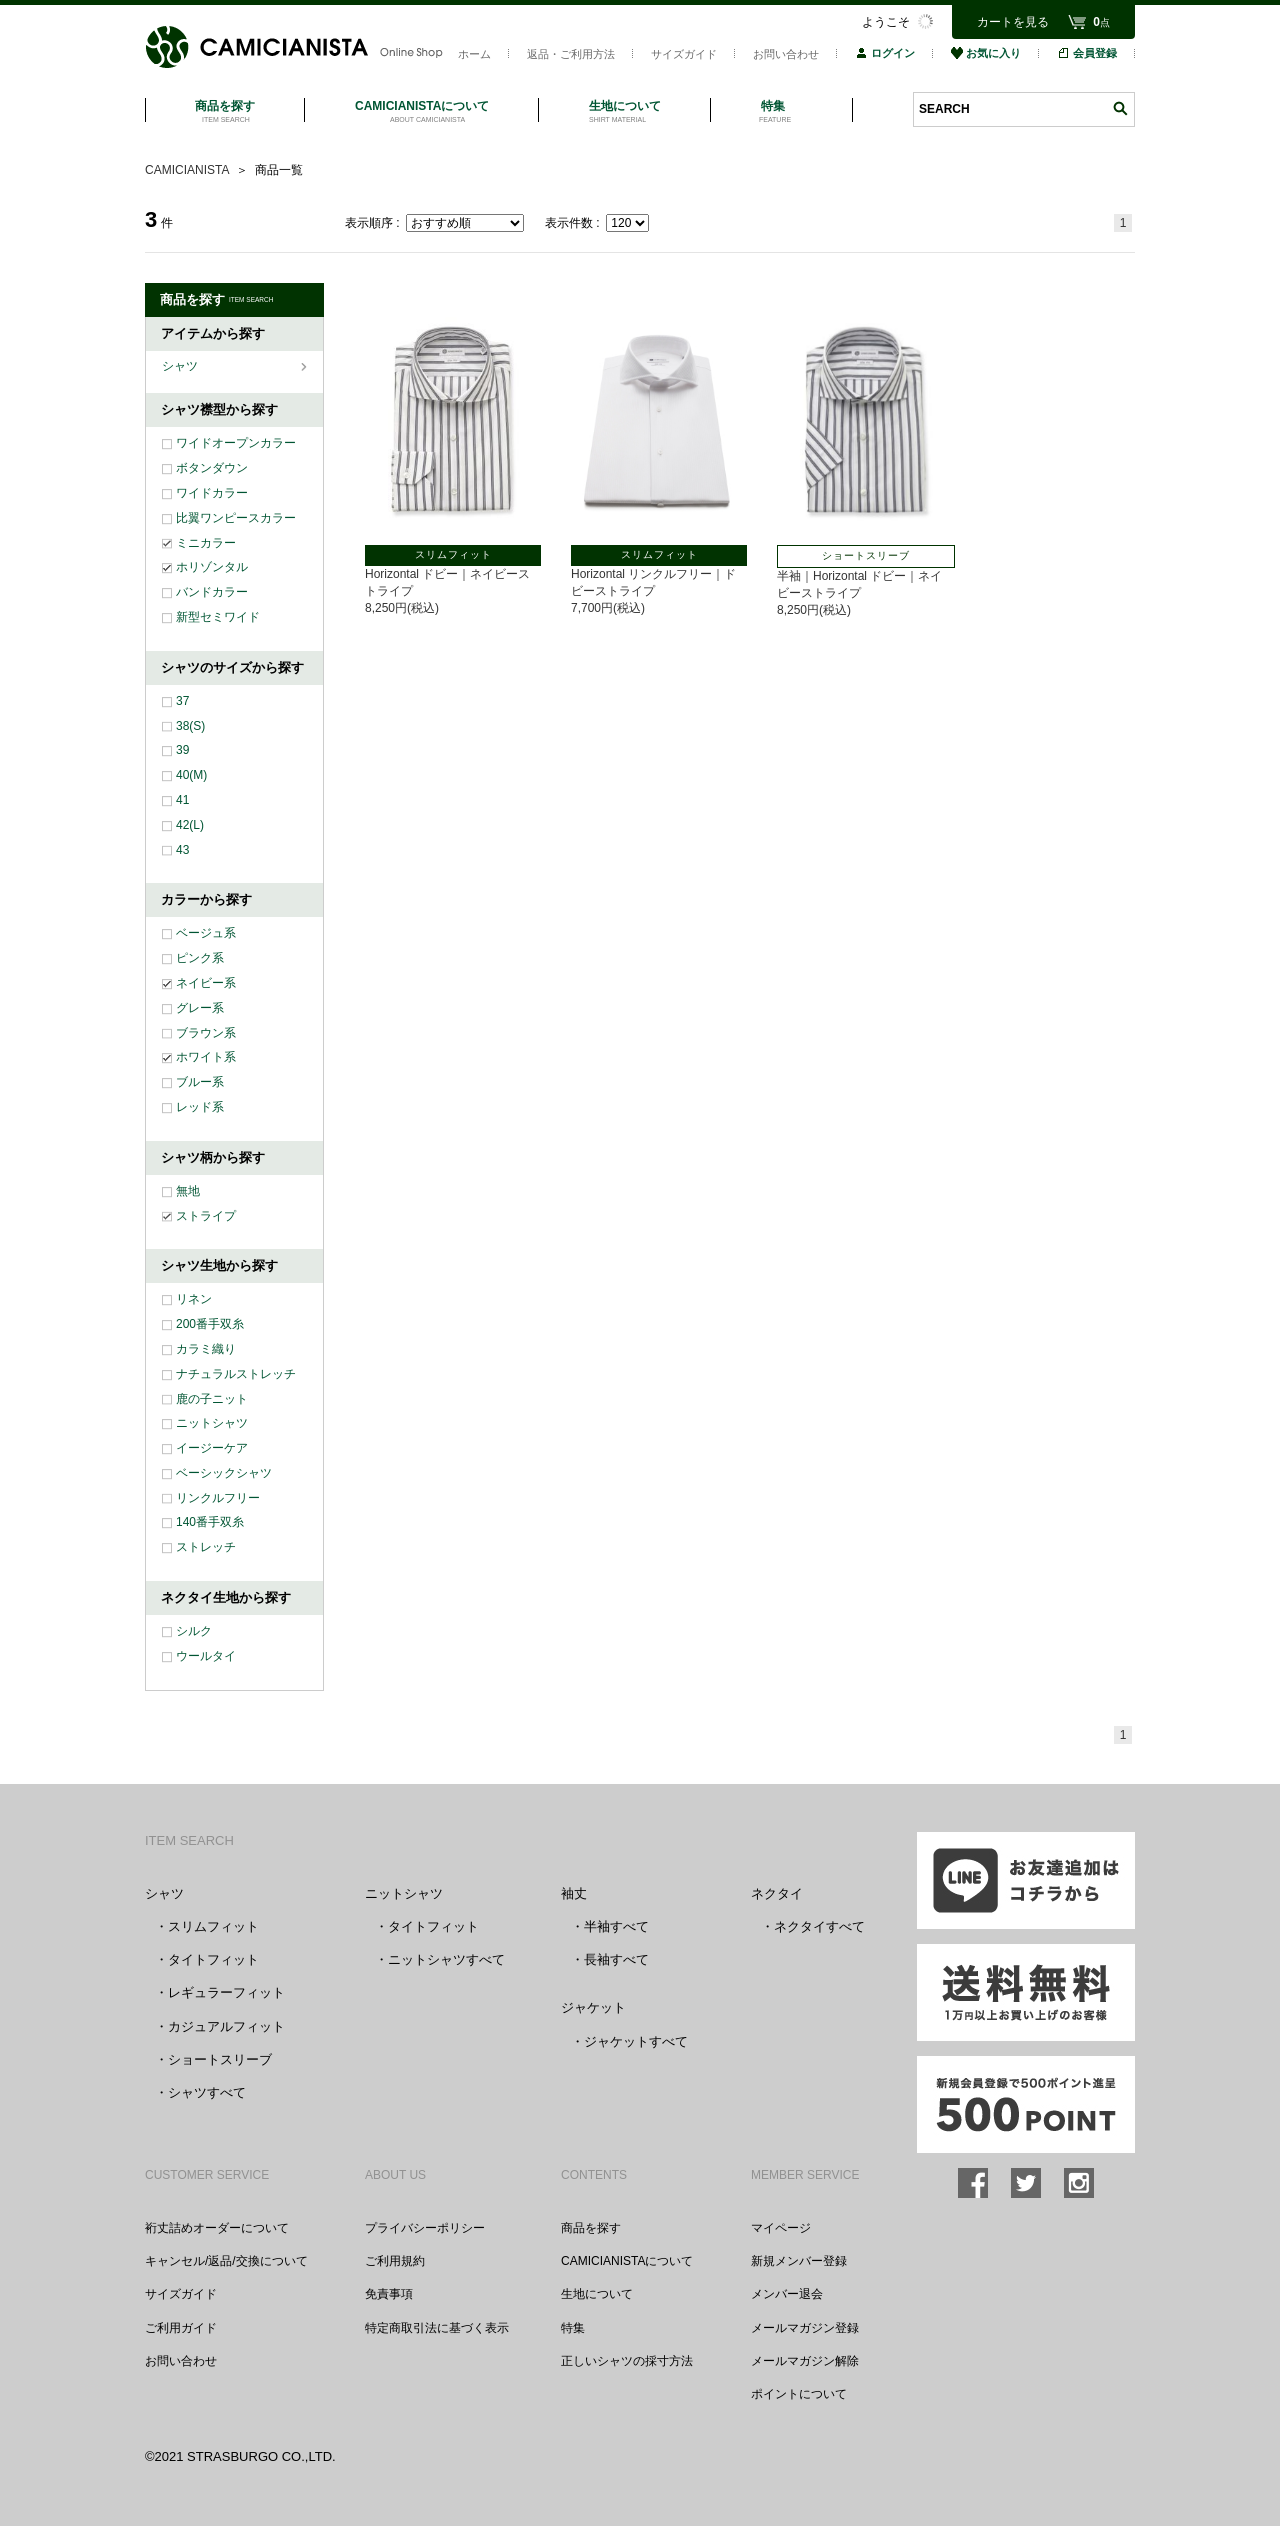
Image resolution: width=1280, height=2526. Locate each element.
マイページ (781, 2228)
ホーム (474, 54)
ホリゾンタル (212, 567)
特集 (573, 2328)
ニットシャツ (212, 1423)
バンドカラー (212, 592)
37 (182, 701)
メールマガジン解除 (805, 2361)
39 (182, 750)
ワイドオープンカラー (236, 443)
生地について (597, 2294)
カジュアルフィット (226, 2026)
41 (182, 800)
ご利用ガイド (181, 2328)
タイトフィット (213, 1959)
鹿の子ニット (212, 1399)
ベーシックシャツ (224, 1473)
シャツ (181, 366)
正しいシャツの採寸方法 (627, 2361)
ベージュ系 (206, 933)
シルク (194, 1631)
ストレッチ (206, 1547)
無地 (188, 1191)
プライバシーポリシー (425, 2228)
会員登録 (1087, 53)
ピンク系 (200, 958)
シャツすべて (207, 2092)
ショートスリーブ (220, 2059)
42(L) (190, 825)
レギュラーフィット (226, 1992)
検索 (1120, 108)
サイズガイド (684, 54)
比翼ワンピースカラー (236, 518)
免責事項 (389, 2294)
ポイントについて (799, 2394)
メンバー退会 (787, 2294)
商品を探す (591, 2228)
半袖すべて (616, 1926)
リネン (194, 1299)
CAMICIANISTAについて (627, 2261)
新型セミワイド (218, 617)
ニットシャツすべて (446, 1959)
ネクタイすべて (819, 1926)
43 (182, 850)
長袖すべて (616, 1959)
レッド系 (200, 1107)
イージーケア (212, 1448)
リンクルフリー (218, 1498)
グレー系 (200, 1008)
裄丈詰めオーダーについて (217, 2228)
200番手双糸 (210, 1324)
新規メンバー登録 (799, 2261)
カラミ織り (206, 1349)
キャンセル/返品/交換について (226, 2261)
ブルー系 (200, 1082)
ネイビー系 (206, 983)
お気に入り (986, 53)
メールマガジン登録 (805, 2328)
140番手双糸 (210, 1522)
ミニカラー (206, 543)
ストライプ (206, 1216)
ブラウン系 (206, 1033)
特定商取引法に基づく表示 (437, 2328)
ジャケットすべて (636, 2041)
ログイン (885, 53)
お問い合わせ (786, 54)
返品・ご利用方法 (571, 54)
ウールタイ (206, 1656)
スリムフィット (213, 1926)
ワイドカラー (212, 493)
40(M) (191, 775)
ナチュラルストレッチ (236, 1374)
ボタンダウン (212, 468)
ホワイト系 (206, 1057)
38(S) (190, 726)
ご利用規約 (395, 2261)
